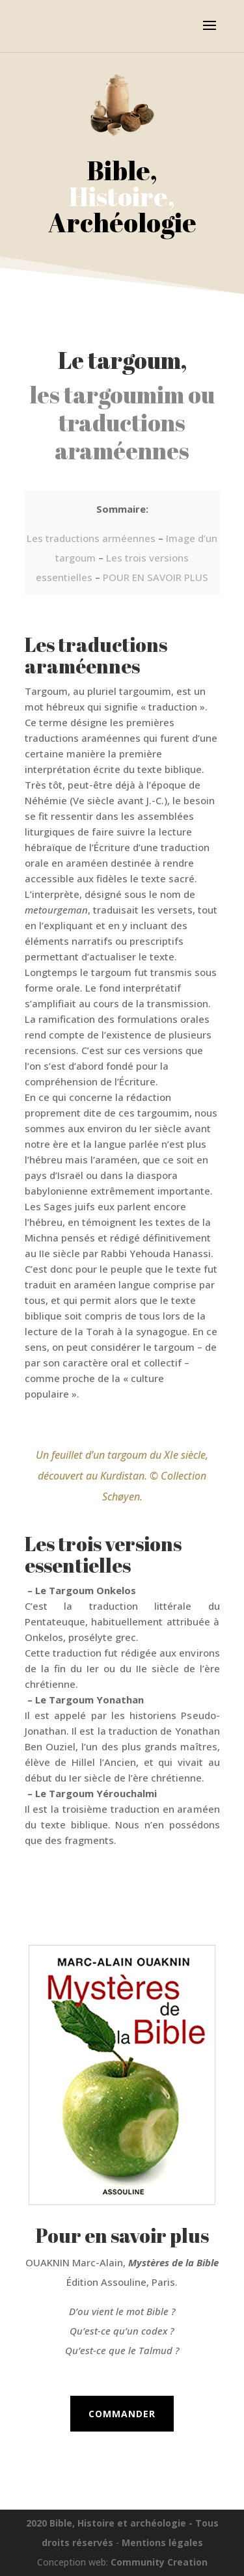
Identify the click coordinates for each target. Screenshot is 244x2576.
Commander (122, 2413)
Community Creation (159, 2562)
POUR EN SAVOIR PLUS (155, 577)
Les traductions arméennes (91, 538)
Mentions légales (162, 2542)
